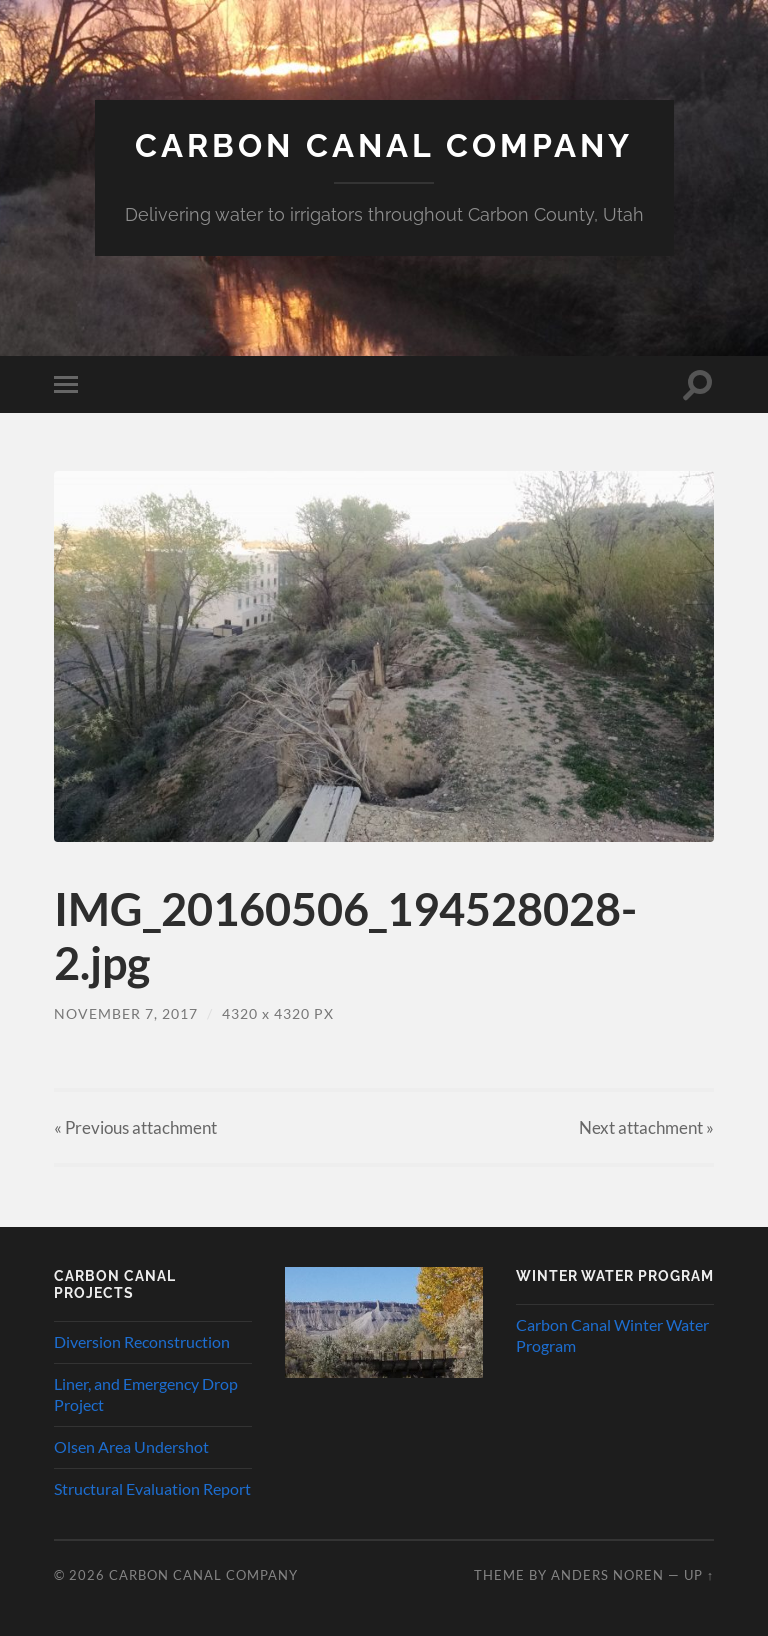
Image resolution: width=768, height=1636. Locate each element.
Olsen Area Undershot (131, 1446)
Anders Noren (607, 1575)
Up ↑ (699, 1575)
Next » (646, 1127)
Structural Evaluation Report (152, 1488)
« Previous (135, 1127)
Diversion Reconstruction (142, 1341)
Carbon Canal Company (384, 145)
